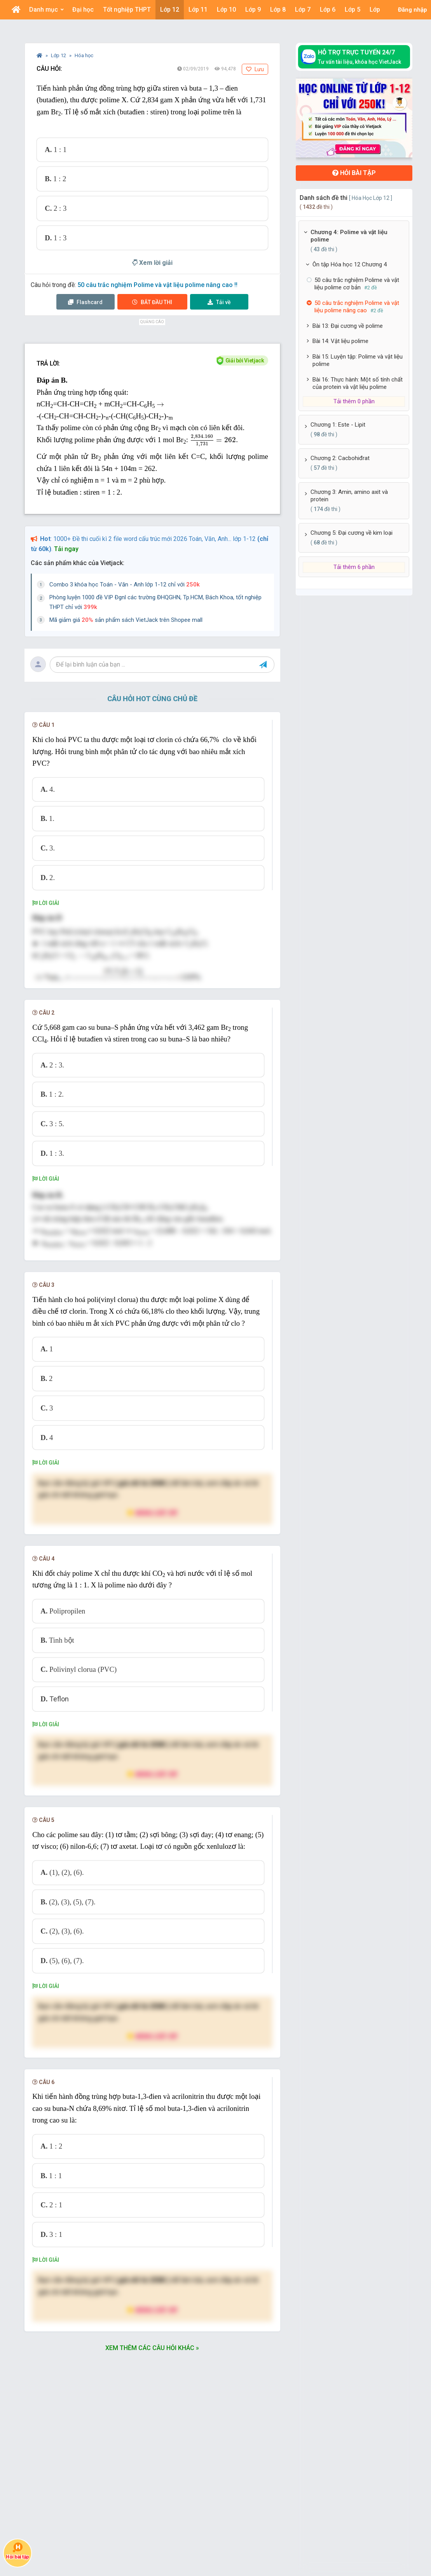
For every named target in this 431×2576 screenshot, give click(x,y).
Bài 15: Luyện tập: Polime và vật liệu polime (357, 360)
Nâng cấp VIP (152, 1567)
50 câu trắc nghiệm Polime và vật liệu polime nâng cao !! (157, 285)
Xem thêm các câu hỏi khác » (152, 2402)
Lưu (255, 69)
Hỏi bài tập (354, 173)
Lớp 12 (59, 55)
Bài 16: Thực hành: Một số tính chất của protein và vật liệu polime (357, 383)
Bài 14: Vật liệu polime (340, 341)
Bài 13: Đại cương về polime (347, 325)
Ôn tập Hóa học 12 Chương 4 (349, 264)
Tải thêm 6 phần (354, 567)
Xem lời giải (152, 262)
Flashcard (85, 302)
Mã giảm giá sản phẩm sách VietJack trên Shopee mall (125, 619)
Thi (152, 302)
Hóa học (84, 55)
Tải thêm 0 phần (354, 401)
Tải (219, 302)
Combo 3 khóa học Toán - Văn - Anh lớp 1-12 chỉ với (124, 584)
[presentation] (160, 404)
